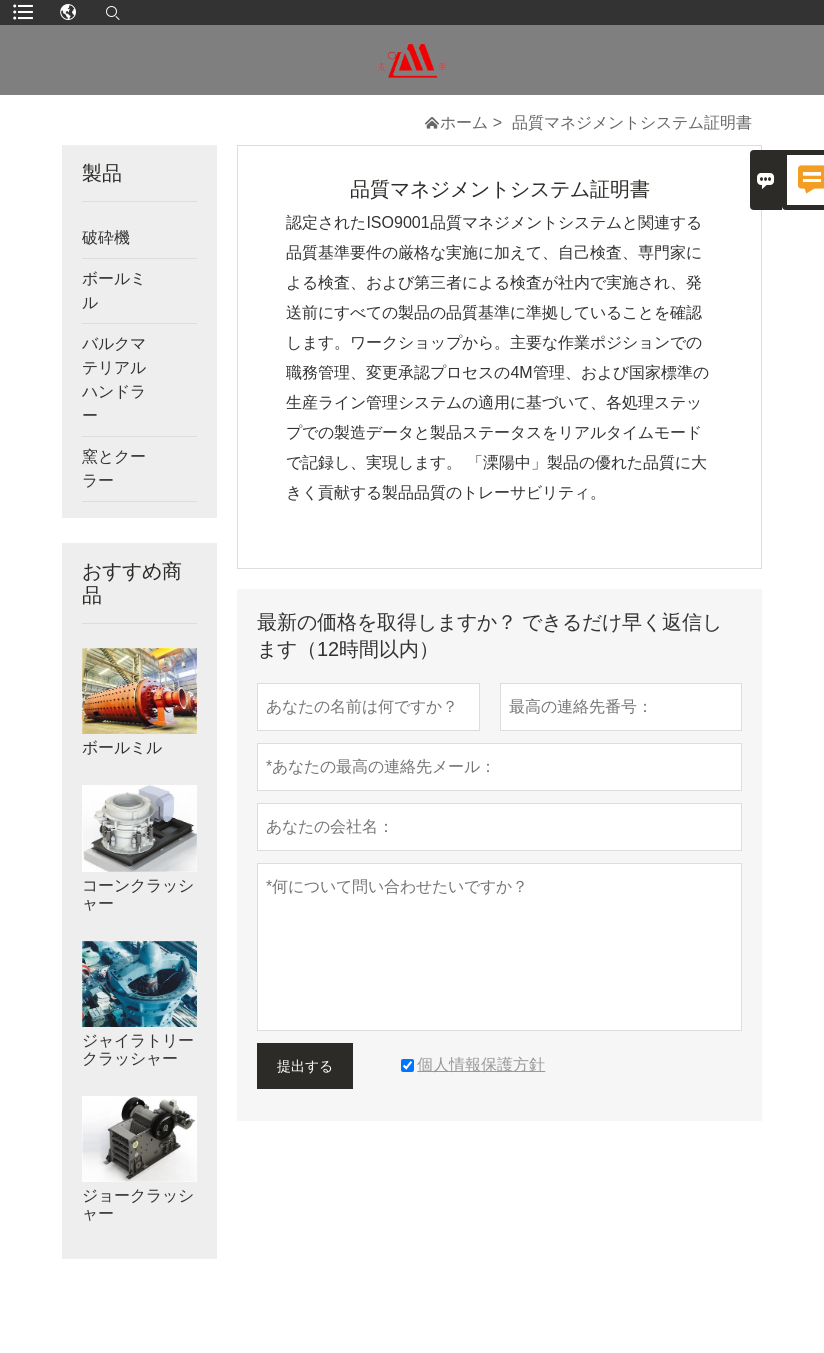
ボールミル (114, 290)
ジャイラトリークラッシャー (138, 1049)
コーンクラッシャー (138, 894)
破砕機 (106, 237)
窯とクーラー (114, 468)
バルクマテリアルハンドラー (114, 379)
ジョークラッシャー (138, 1204)
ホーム (464, 122)
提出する (305, 1066)
